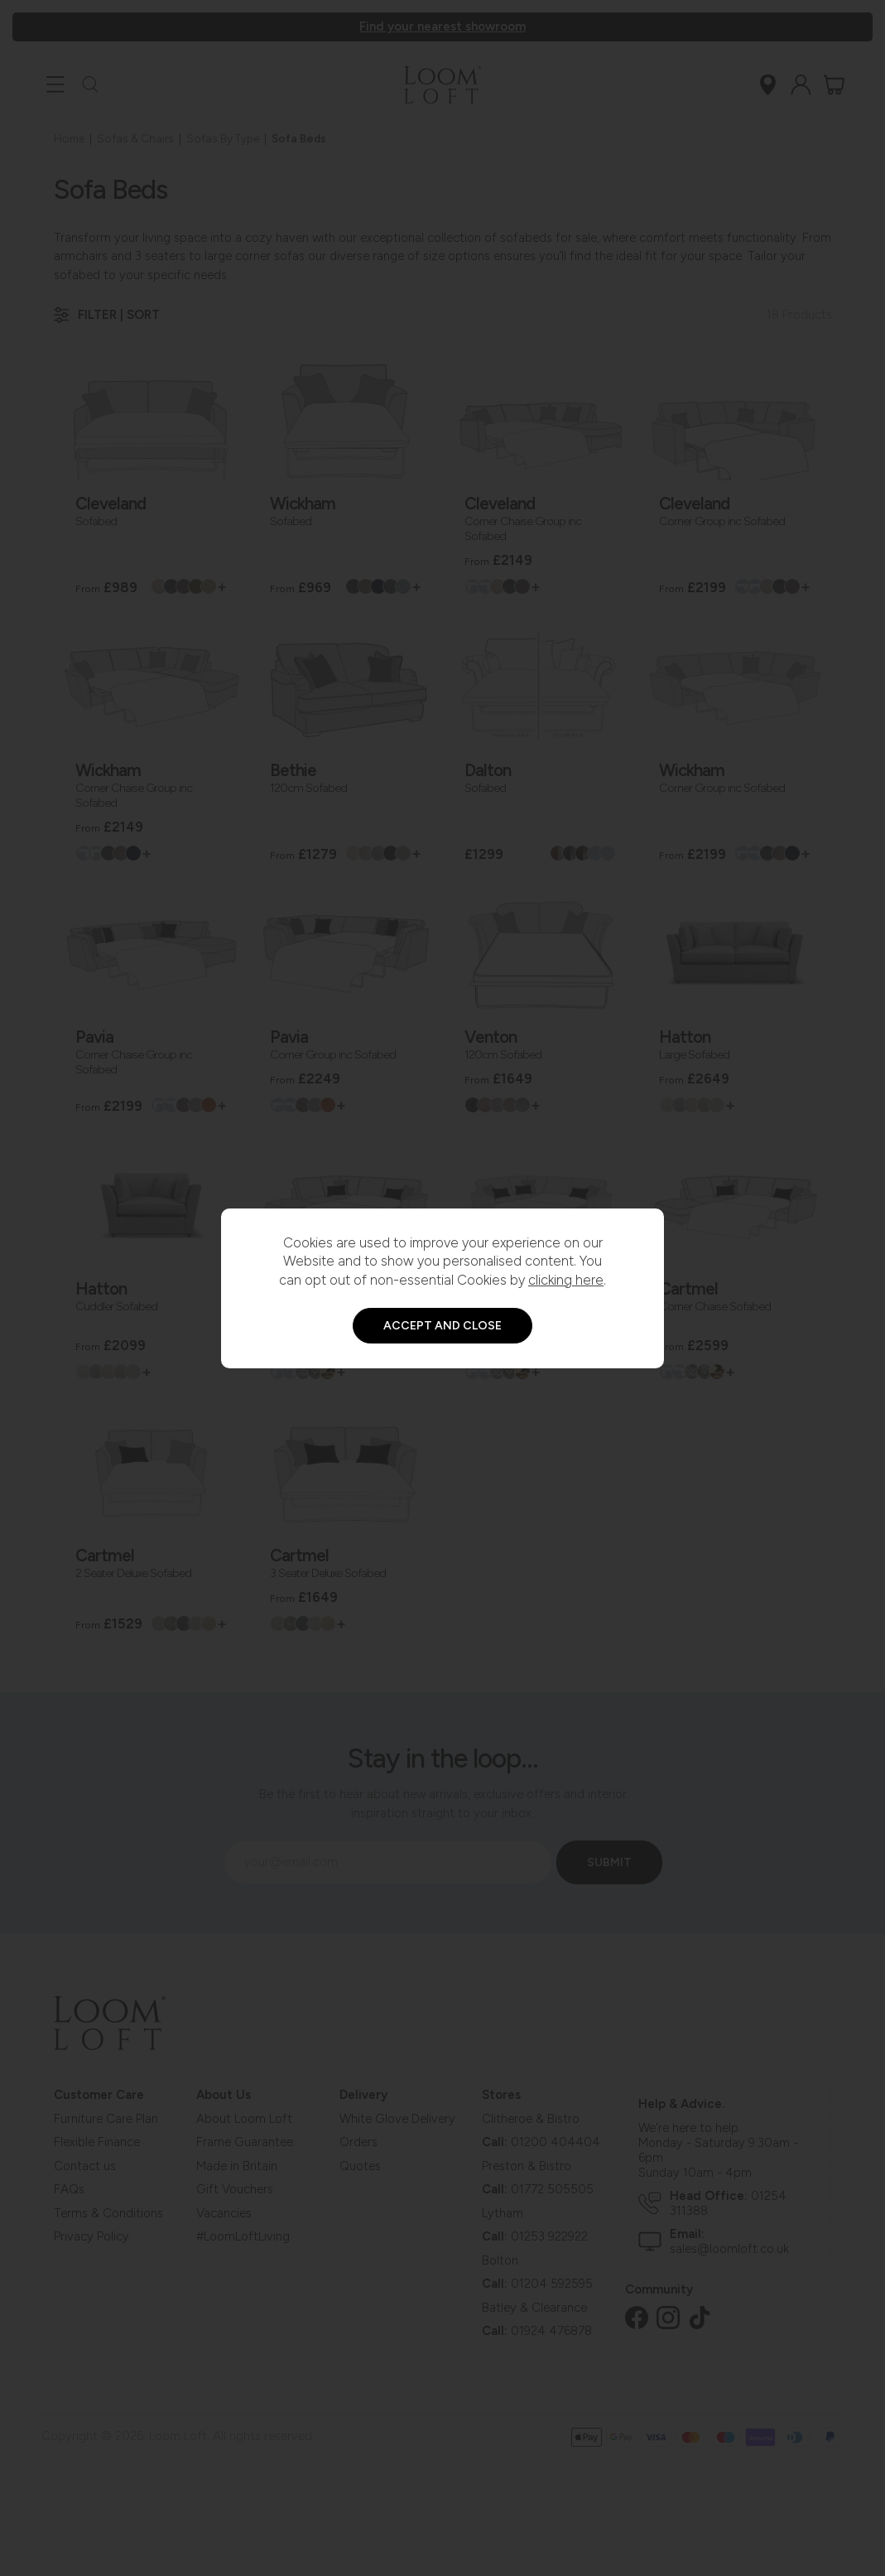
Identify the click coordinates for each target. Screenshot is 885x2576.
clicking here (566, 1279)
